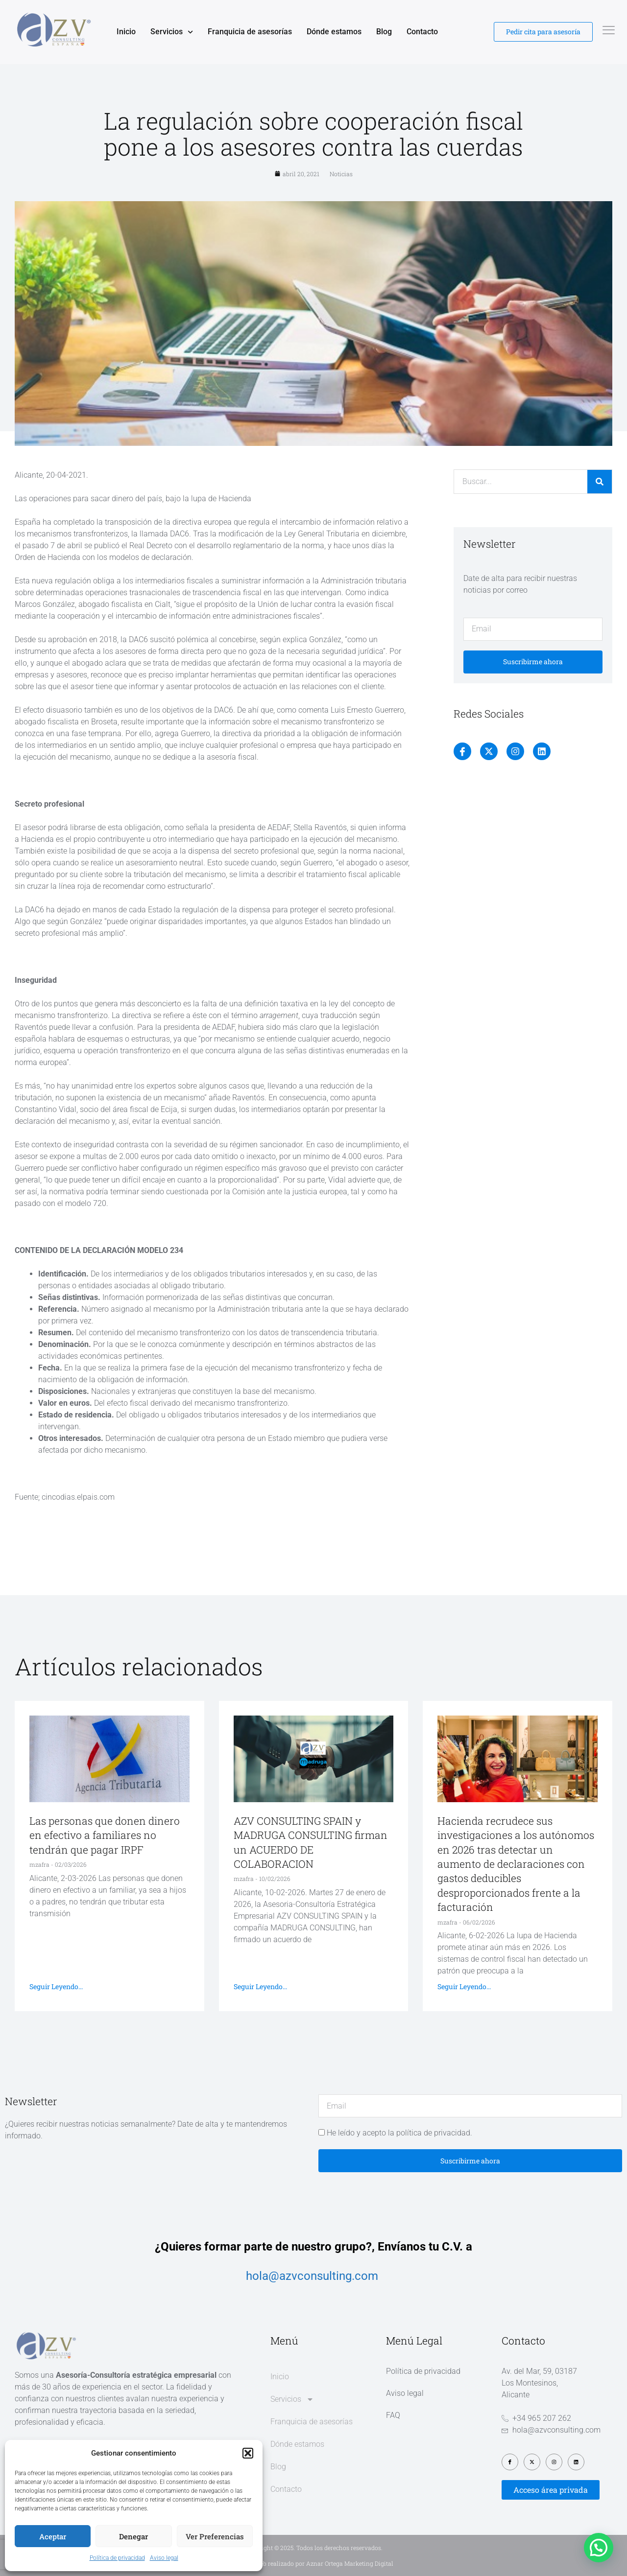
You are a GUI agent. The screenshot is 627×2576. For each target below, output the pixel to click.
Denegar (133, 2536)
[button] (248, 2453)
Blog (384, 31)
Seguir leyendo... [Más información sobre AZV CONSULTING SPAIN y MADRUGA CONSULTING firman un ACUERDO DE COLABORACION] (260, 1986)
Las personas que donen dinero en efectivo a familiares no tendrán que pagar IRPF (104, 1835)
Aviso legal (164, 2557)
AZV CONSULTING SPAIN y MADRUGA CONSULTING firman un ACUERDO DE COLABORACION (310, 1842)
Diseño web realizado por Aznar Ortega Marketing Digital (313, 2563)
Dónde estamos (334, 31)
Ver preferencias (215, 2536)
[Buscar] (599, 481)
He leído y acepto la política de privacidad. (399, 2132)
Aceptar (52, 2536)
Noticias (341, 174)
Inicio (126, 31)
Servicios (171, 32)
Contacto (422, 31)
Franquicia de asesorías (250, 31)
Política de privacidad (117, 2557)
